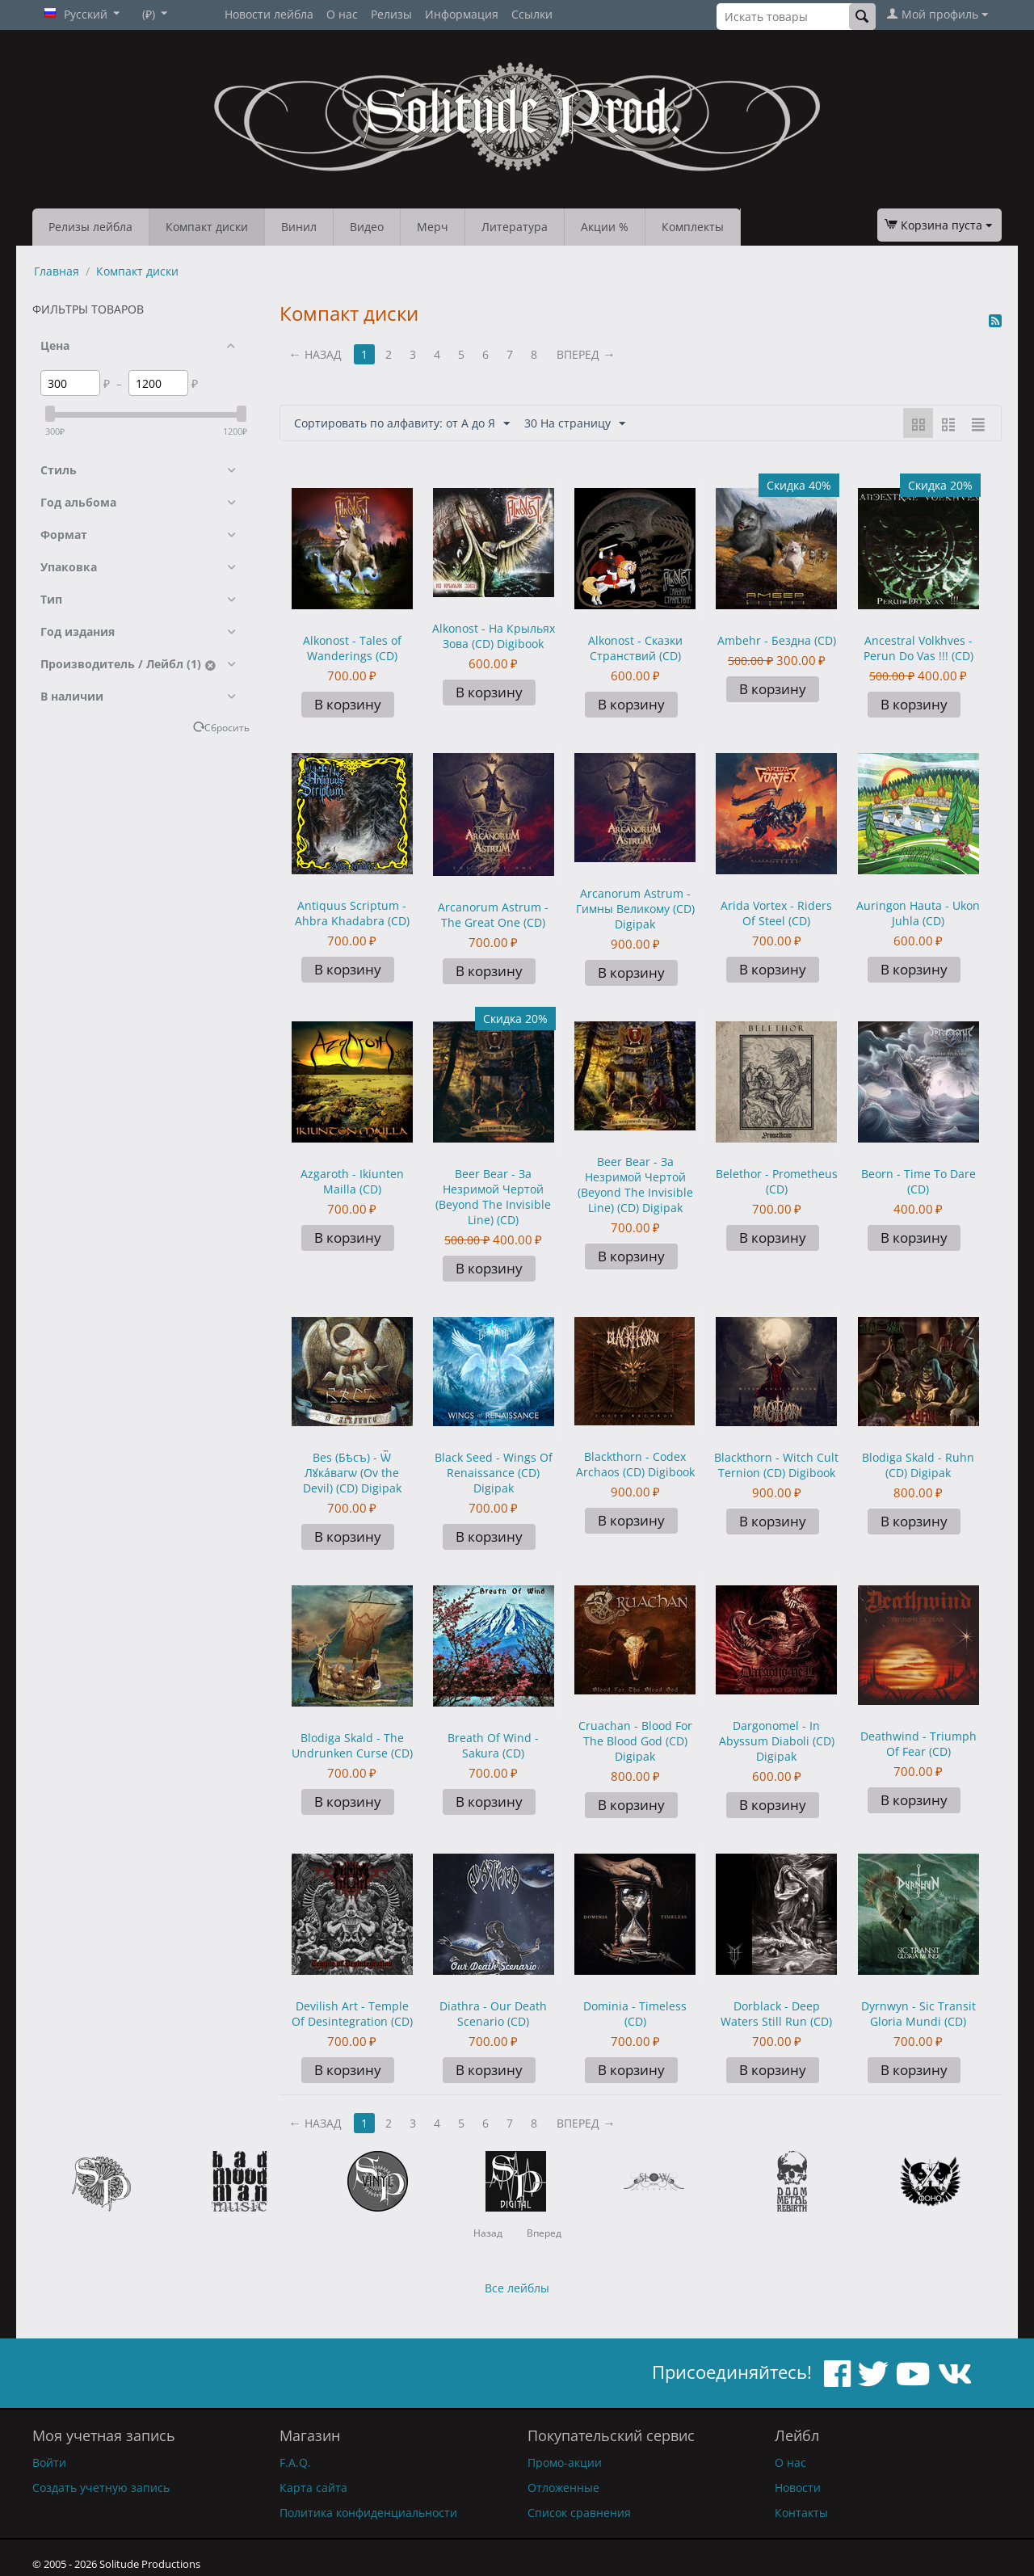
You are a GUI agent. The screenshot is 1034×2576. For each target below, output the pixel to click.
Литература (514, 226)
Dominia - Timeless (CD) (635, 2013)
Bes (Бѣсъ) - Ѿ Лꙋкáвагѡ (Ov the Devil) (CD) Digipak (352, 1473)
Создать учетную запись (101, 2487)
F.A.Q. (295, 2462)
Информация (461, 14)
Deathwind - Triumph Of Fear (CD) (918, 1743)
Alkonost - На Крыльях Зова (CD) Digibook (493, 636)
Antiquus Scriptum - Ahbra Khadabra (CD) (352, 913)
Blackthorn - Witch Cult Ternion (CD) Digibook (776, 1465)
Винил (299, 226)
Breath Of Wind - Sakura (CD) (493, 1745)
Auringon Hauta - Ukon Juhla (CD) (918, 913)
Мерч (432, 226)
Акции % (604, 226)
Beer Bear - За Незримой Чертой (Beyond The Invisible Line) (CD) (493, 1196)
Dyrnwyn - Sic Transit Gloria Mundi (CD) (918, 2013)
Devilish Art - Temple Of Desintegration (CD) (352, 2013)
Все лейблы (517, 2288)
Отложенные (563, 2487)
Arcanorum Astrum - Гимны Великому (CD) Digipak (635, 909)
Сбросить (227, 727)
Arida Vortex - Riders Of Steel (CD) (776, 913)
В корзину (347, 704)
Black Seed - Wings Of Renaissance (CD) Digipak (494, 1473)
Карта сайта (313, 2487)
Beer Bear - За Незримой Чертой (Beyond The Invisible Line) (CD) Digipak (635, 1184)
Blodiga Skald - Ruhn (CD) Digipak (918, 1465)
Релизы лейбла (90, 226)
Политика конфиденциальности (368, 2512)
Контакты (801, 2512)
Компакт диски (207, 226)
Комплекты (693, 226)
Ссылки (532, 14)
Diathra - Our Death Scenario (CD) (493, 2013)
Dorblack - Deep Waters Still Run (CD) (776, 2013)
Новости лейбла (269, 14)
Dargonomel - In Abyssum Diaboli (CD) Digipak (776, 1741)
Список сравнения (579, 2512)
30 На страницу (574, 423)
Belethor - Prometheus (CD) (777, 1181)
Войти (49, 2462)
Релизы (391, 14)
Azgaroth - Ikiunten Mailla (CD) (352, 1181)
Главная (56, 271)
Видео (367, 226)
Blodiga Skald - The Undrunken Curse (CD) (352, 1745)
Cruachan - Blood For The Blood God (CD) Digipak (635, 1741)
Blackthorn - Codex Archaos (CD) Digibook (635, 1464)
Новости (798, 2487)
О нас (342, 14)
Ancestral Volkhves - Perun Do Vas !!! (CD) (918, 648)
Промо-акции (565, 2462)
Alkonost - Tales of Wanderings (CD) (352, 648)
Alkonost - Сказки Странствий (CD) (635, 648)
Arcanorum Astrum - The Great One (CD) (493, 914)
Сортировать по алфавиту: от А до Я (402, 423)
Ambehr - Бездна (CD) (776, 640)
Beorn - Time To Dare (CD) (918, 1181)
